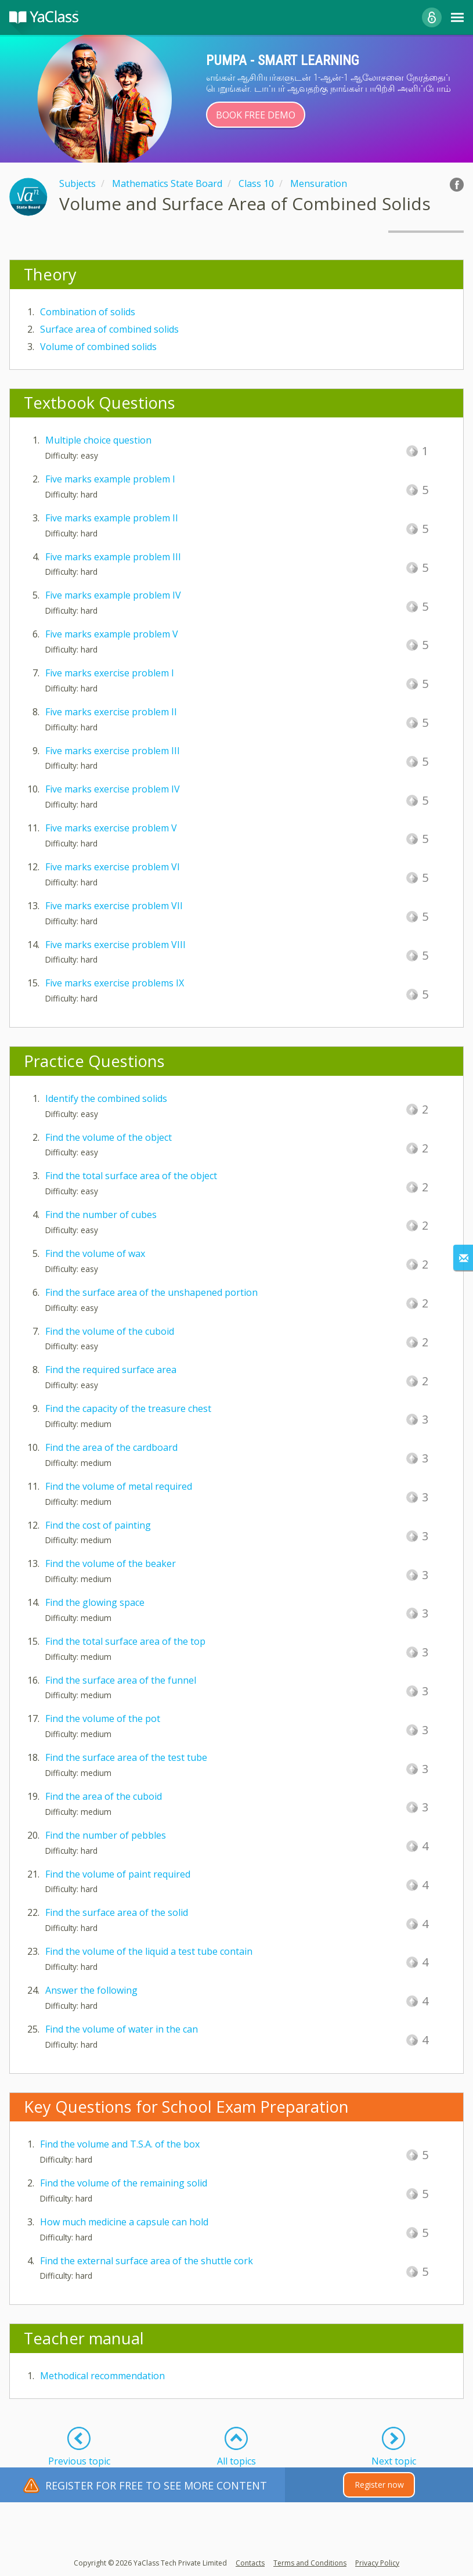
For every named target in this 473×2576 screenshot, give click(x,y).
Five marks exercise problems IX (114, 983)
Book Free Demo (255, 115)
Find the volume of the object (108, 1137)
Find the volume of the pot (102, 1718)
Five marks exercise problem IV (112, 789)
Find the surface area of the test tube (126, 1757)
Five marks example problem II (111, 517)
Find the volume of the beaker (110, 1563)
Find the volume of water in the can (121, 2029)
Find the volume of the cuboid (109, 1331)
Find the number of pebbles (105, 1835)
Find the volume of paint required (117, 1874)
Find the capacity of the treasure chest (128, 1408)
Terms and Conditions (309, 2563)
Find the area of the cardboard (111, 1447)
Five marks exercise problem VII (114, 905)
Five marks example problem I (110, 479)
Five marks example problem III (113, 556)
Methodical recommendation (102, 2375)
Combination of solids (87, 311)
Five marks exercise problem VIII (115, 944)
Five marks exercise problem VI (112, 866)
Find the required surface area (110, 1369)
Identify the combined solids (106, 1098)
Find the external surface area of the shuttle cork (146, 2260)
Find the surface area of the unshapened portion (151, 1292)
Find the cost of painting (98, 1525)
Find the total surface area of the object (131, 1175)
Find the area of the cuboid (103, 1796)
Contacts (250, 2563)
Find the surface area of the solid (116, 1912)
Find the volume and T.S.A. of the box (120, 2144)
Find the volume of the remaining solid (123, 2183)
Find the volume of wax (95, 1253)
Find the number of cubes (101, 1214)
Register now (379, 2484)
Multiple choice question (98, 440)
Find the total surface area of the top (125, 1641)
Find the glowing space (95, 1602)
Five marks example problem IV (113, 595)
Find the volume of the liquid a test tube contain (148, 1951)
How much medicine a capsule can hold (124, 2221)
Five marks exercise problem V (111, 828)
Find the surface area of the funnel (120, 1680)
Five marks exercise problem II (111, 711)
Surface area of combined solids (109, 329)
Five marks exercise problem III (112, 750)
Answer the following (91, 1990)
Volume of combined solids (98, 346)
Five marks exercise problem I (109, 672)
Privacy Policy (377, 2563)
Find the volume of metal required (118, 1486)
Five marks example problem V (111, 634)
